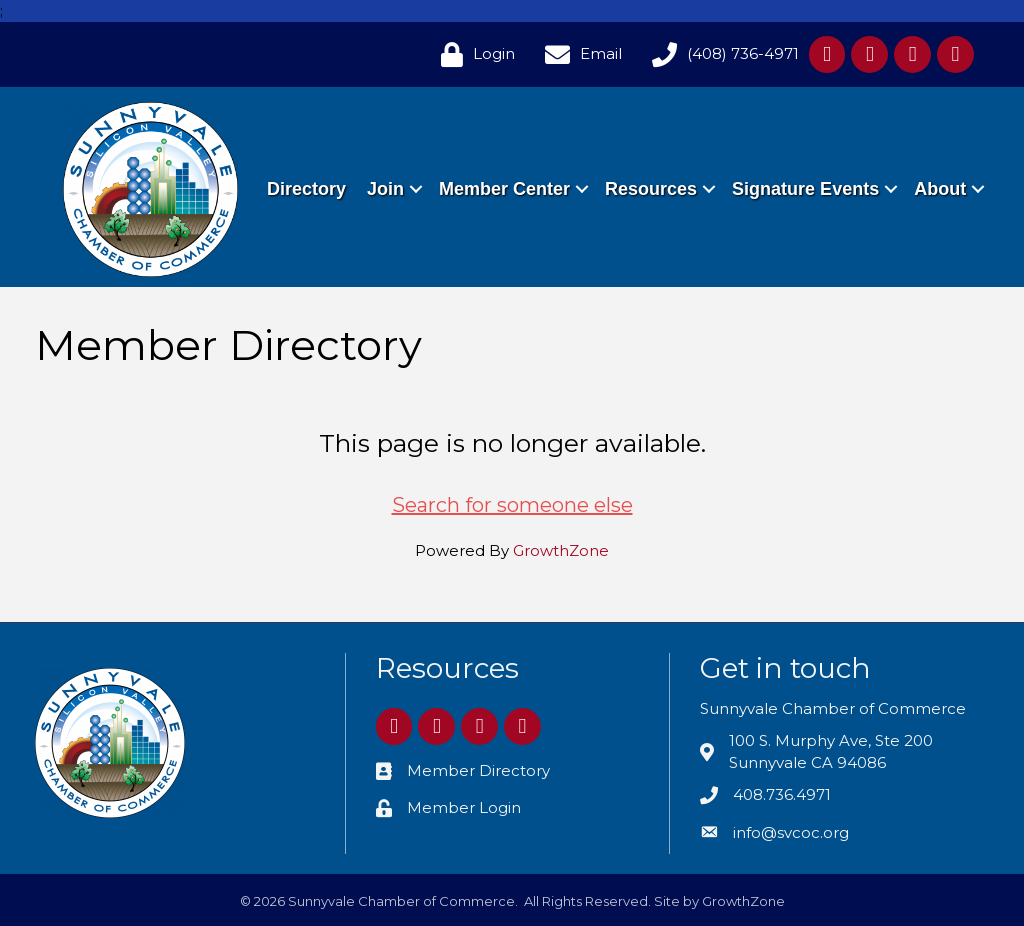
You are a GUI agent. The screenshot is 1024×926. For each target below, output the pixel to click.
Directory (392, 166)
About (939, 212)
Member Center (590, 166)
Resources (737, 166)
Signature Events (891, 166)
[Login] (473, 54)
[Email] (578, 54)
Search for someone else (512, 505)
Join (471, 166)
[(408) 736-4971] (720, 54)
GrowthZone (561, 550)
